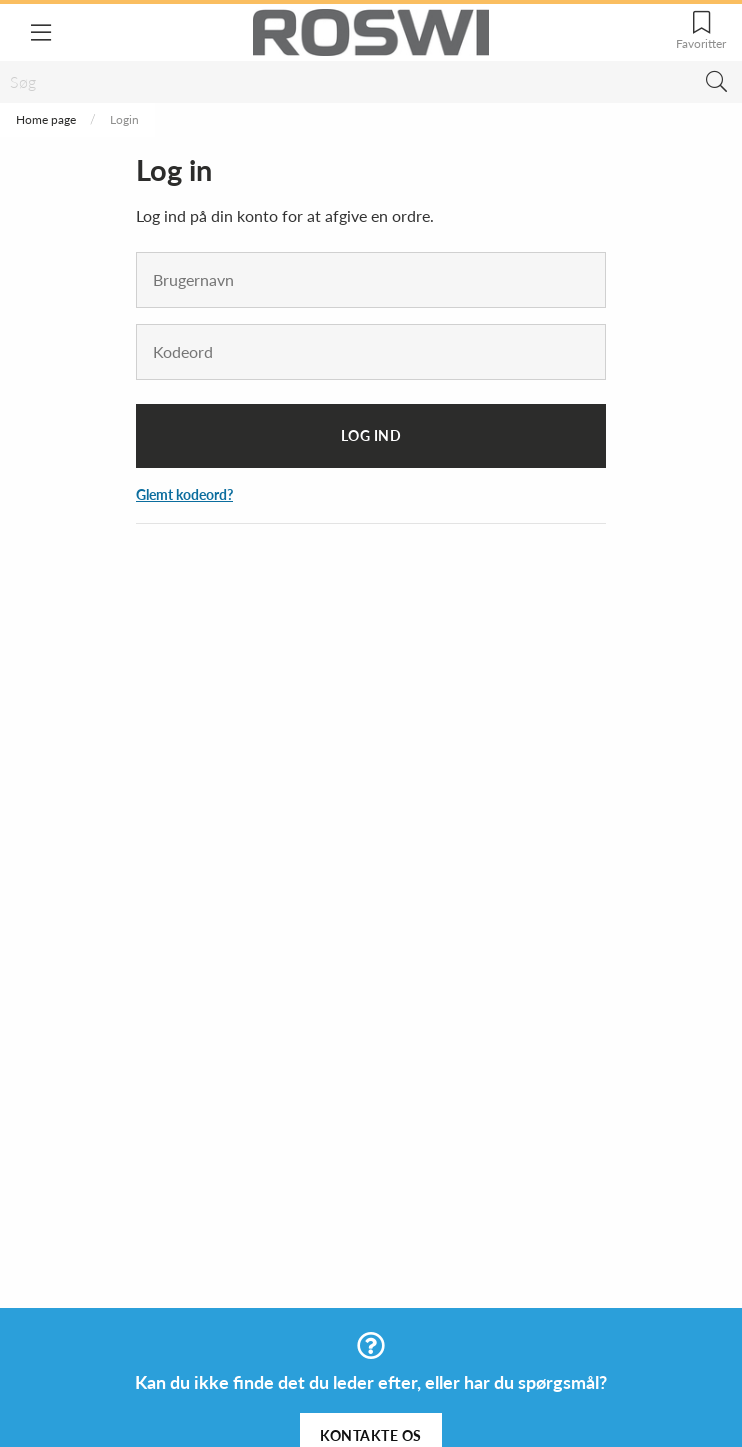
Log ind (371, 435)
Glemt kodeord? (184, 494)
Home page (46, 119)
